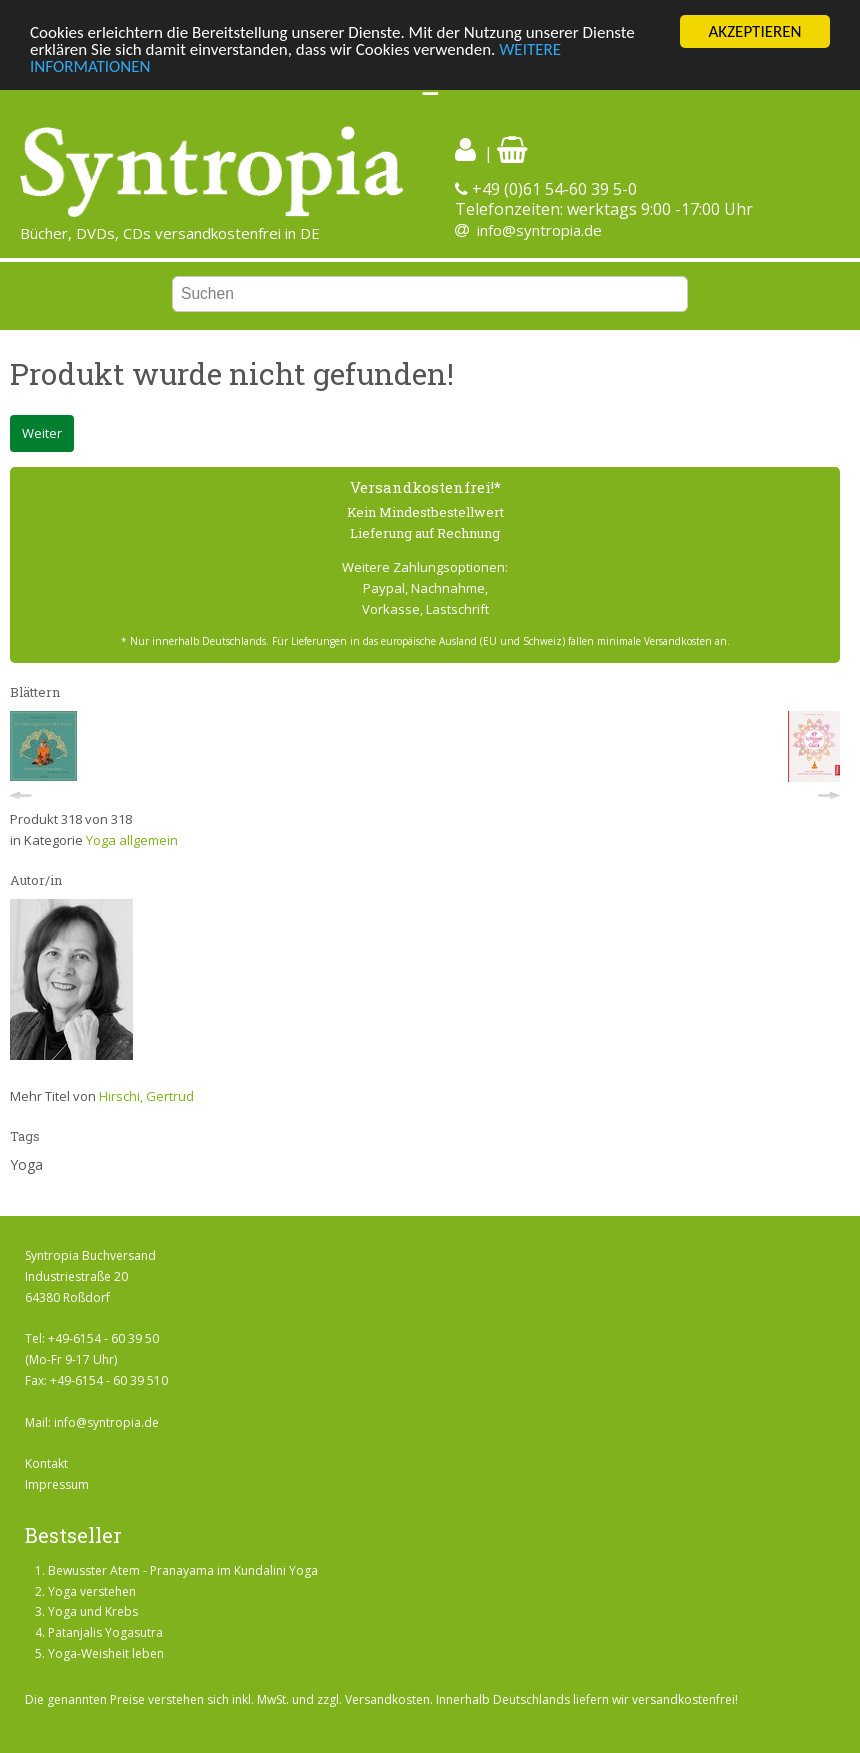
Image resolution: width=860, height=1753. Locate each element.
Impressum (57, 1484)
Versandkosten (387, 1699)
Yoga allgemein (132, 840)
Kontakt (46, 1463)
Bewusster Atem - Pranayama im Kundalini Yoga (183, 1570)
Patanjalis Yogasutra (105, 1632)
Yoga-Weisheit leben (106, 1653)
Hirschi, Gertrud (146, 1096)
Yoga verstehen (92, 1591)
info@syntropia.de (539, 230)
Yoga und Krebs (93, 1611)
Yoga (26, 1164)
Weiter (42, 433)
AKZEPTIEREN (754, 31)
